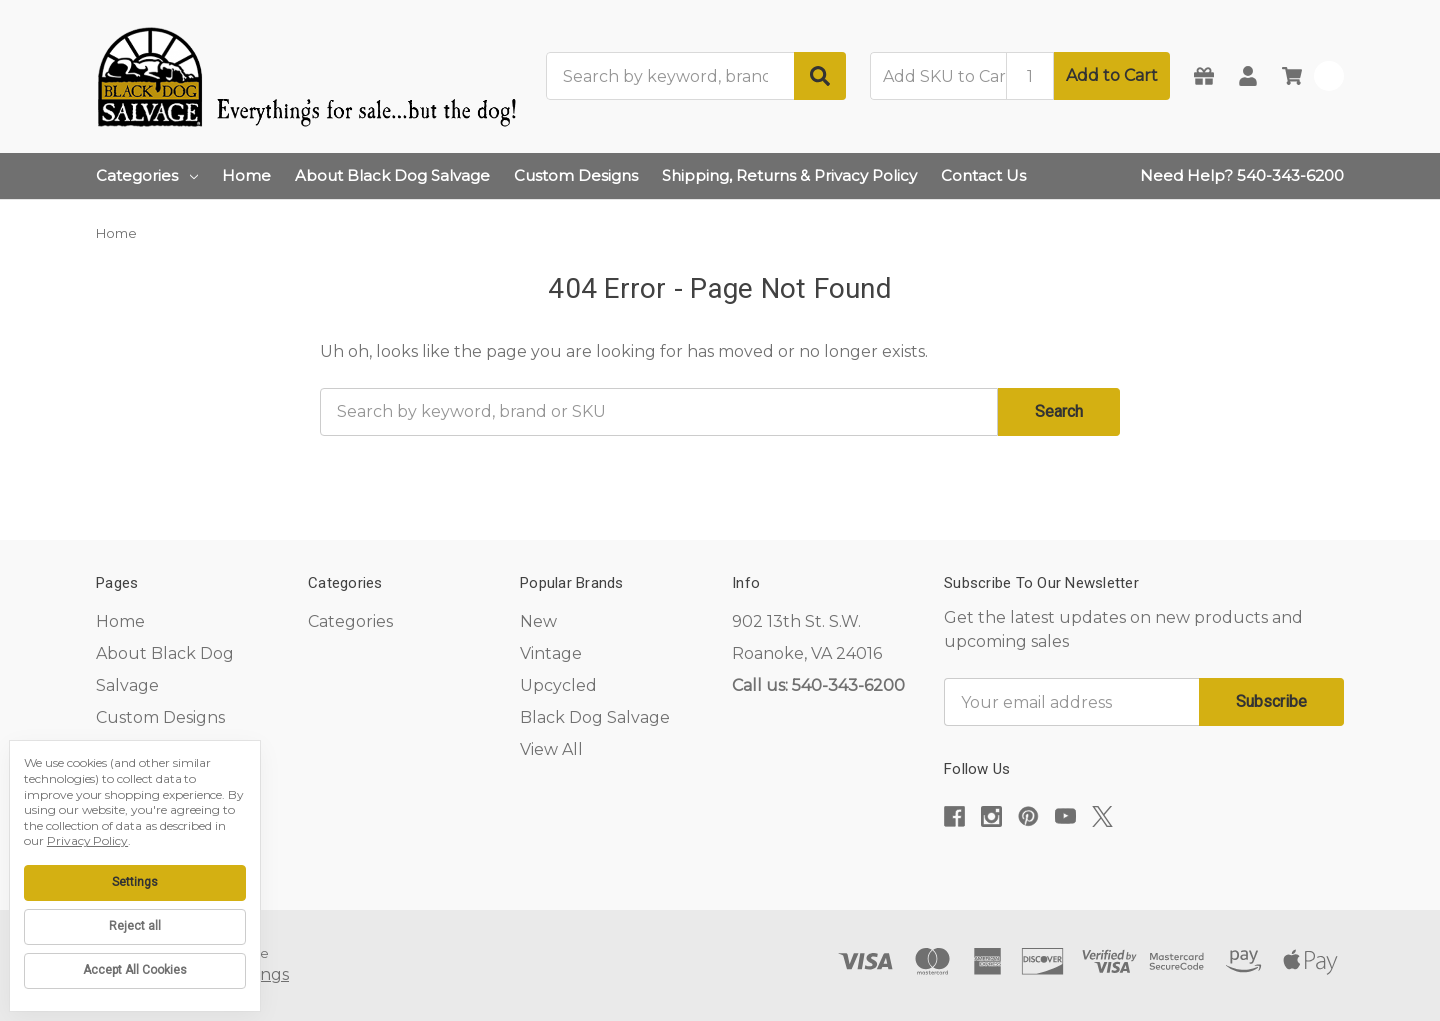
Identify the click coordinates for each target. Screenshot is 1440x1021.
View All (551, 749)
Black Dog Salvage (595, 717)
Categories (147, 175)
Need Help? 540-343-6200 (1242, 175)
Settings (135, 882)
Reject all (135, 926)
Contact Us (983, 175)
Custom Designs (576, 175)
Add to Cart (1112, 75)
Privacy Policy (87, 840)
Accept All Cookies (135, 970)
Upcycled (558, 685)
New (538, 621)
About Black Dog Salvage (392, 175)
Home (246, 175)
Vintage (551, 653)
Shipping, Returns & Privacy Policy (789, 175)
